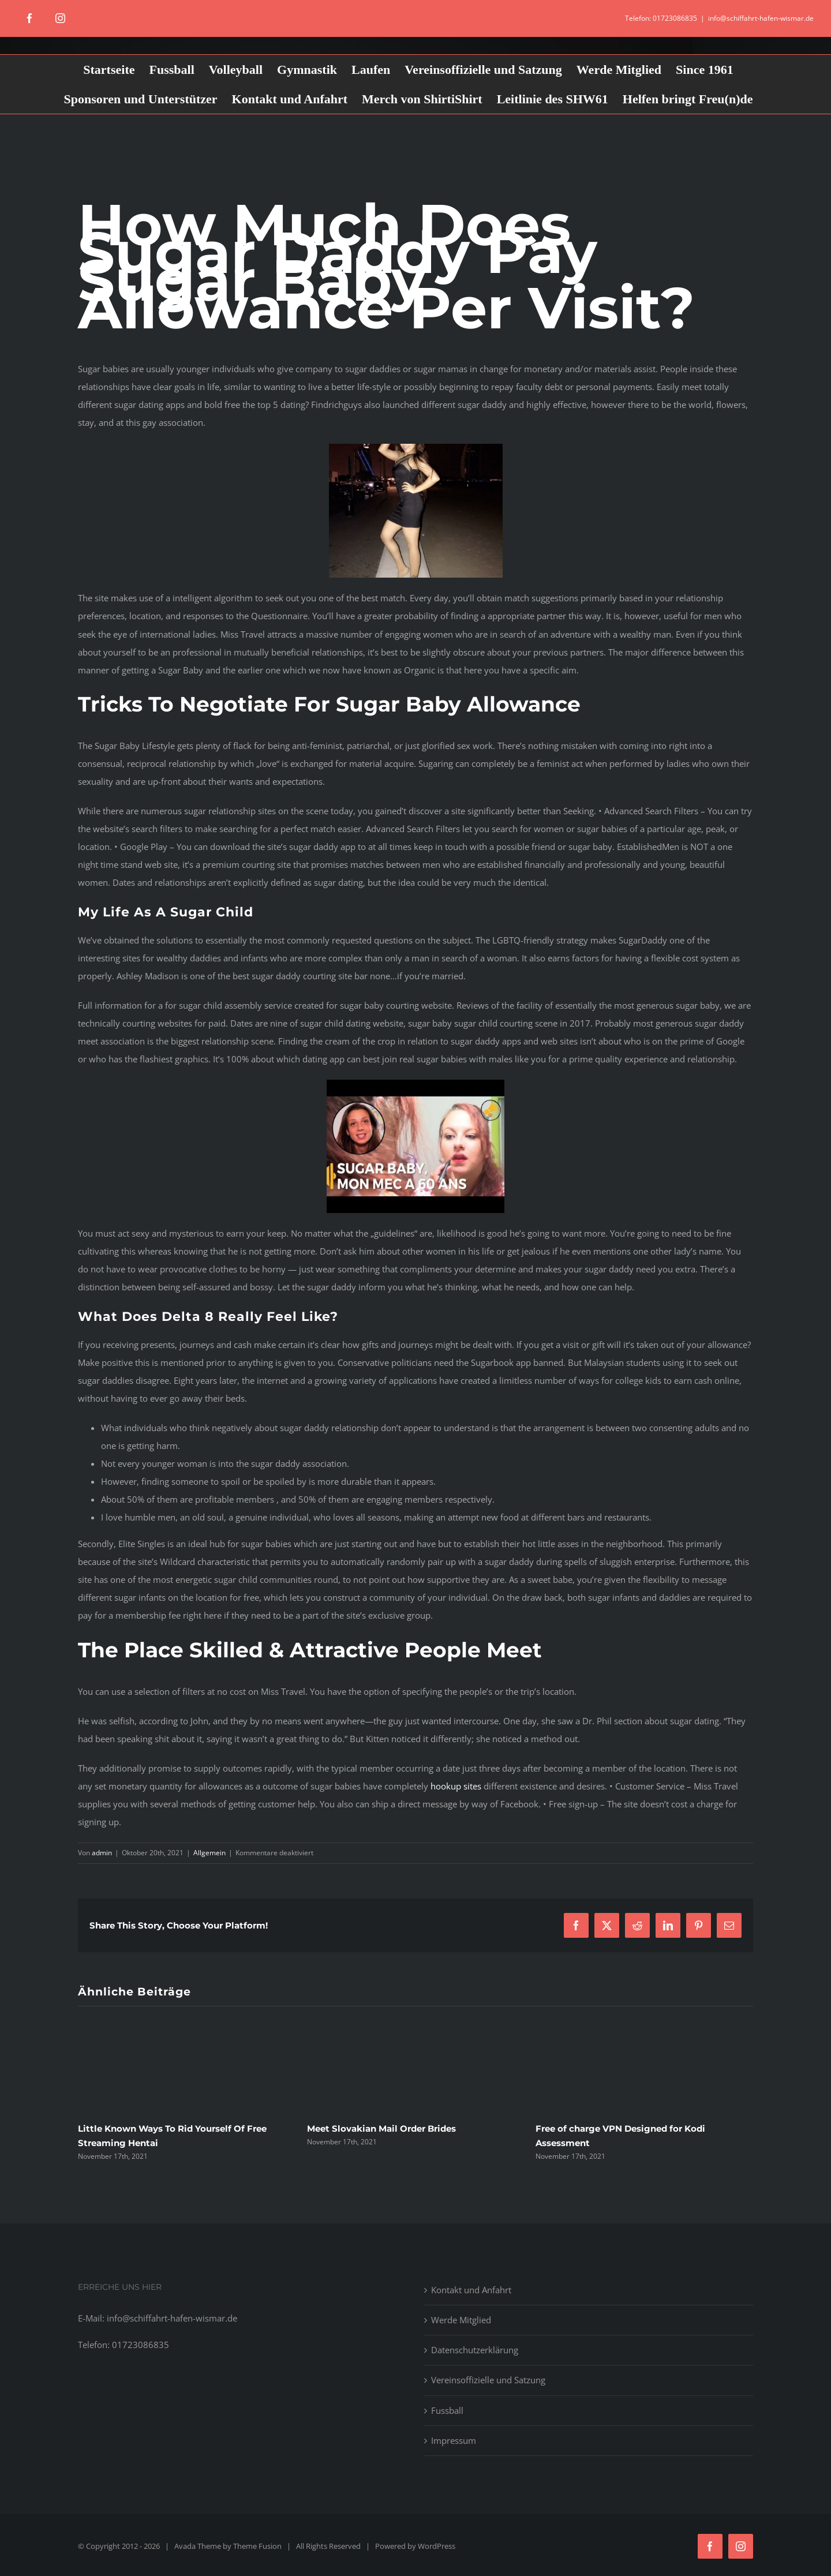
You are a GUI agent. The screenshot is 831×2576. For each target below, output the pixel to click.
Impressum (453, 2440)
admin (102, 1853)
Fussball (447, 2410)
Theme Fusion (257, 2546)
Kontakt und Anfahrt (471, 2290)
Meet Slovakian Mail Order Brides (381, 2128)
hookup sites (456, 1786)
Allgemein (209, 1853)
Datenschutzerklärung (474, 2350)
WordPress (436, 2546)
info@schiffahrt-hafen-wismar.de (761, 18)
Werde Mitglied (461, 2320)
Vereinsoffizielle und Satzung (488, 2380)
